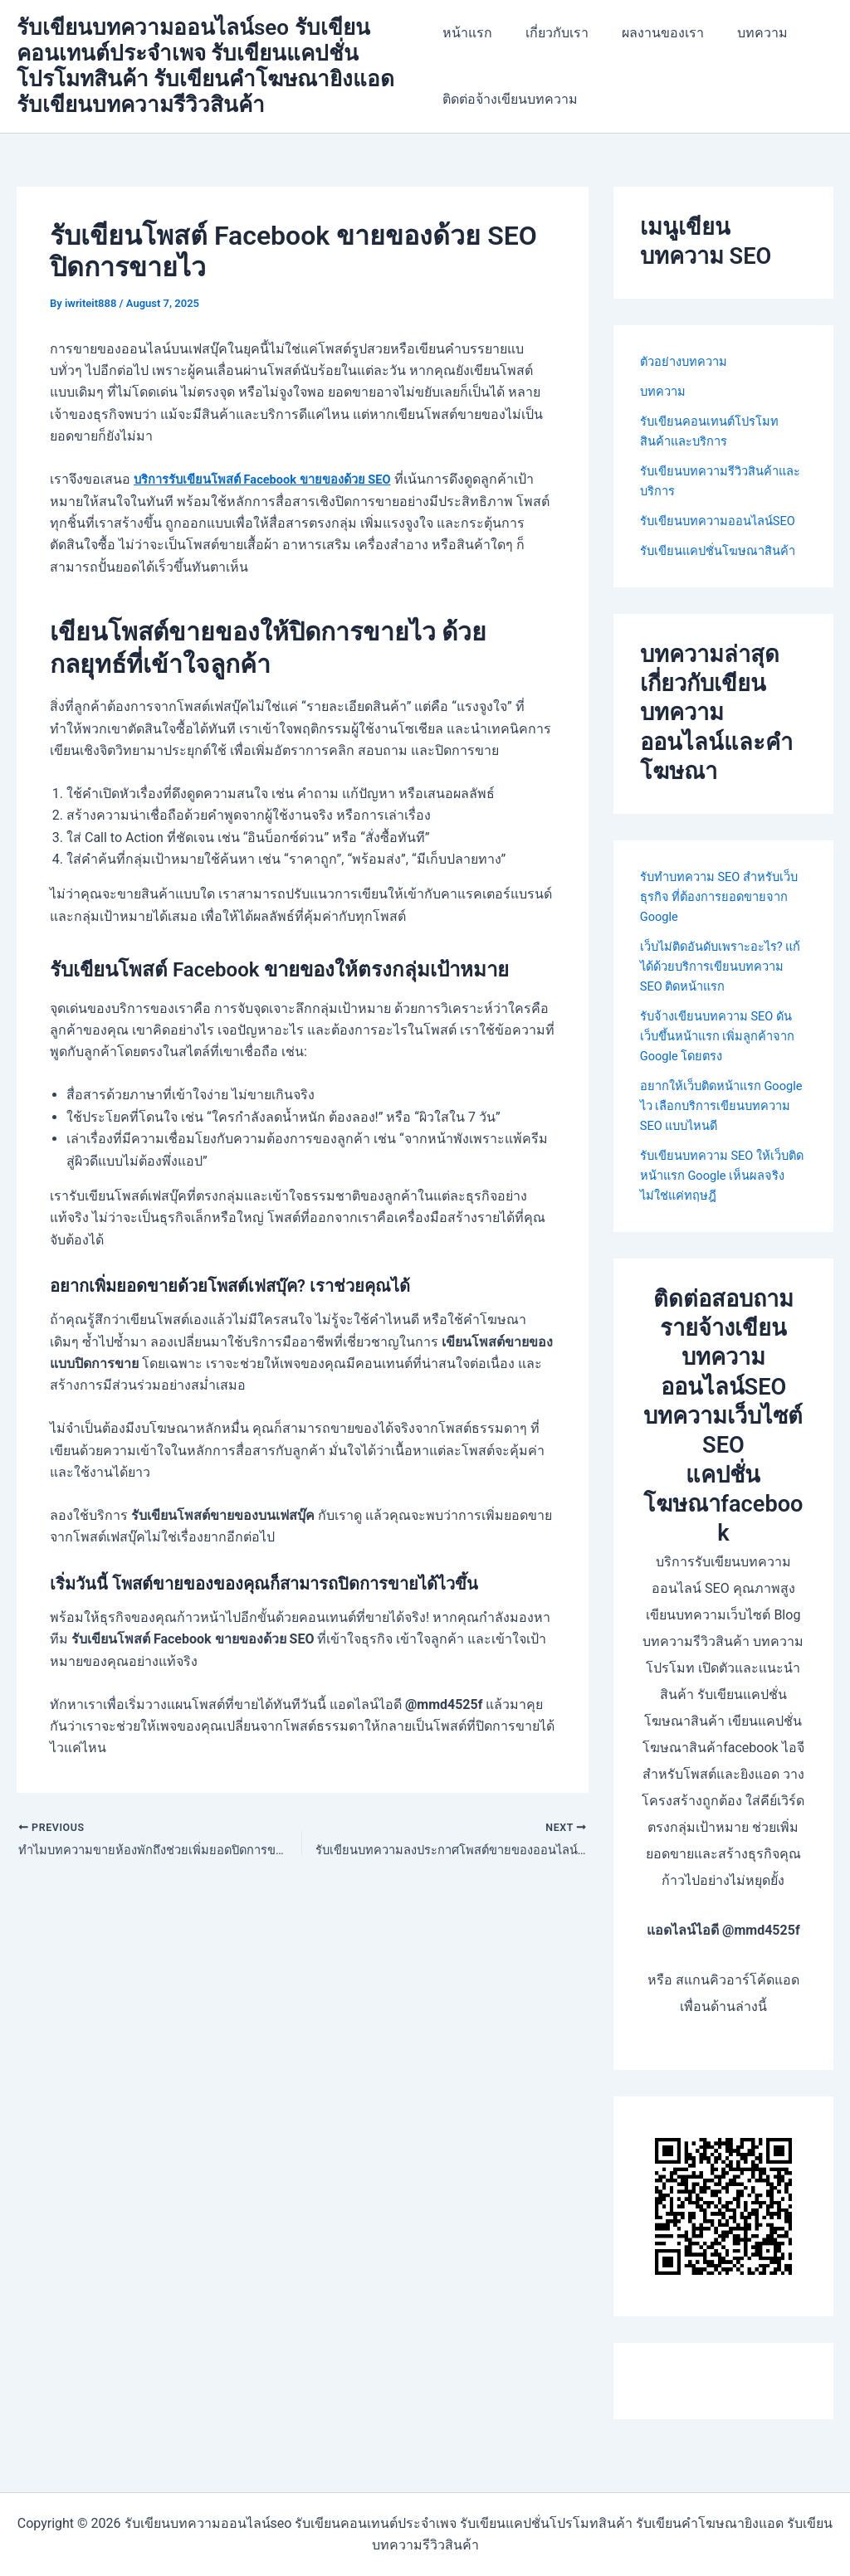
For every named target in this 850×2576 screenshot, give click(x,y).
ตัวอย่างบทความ (688, 361)
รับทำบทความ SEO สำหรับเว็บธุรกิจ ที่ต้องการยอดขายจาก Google (719, 936)
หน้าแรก (467, 33)
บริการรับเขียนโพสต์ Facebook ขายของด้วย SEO (274, 479)
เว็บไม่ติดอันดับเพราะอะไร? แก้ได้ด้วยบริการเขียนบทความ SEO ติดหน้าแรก (719, 1006)
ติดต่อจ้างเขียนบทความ (510, 99)
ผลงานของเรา (649, 33)
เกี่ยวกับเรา (550, 33)
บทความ (742, 33)
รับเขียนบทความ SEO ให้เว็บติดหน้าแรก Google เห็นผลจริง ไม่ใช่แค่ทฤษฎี (722, 1215)
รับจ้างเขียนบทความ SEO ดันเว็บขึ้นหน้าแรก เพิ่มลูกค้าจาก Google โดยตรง (723, 1075)
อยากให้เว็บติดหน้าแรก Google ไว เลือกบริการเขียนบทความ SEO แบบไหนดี (720, 1145)
